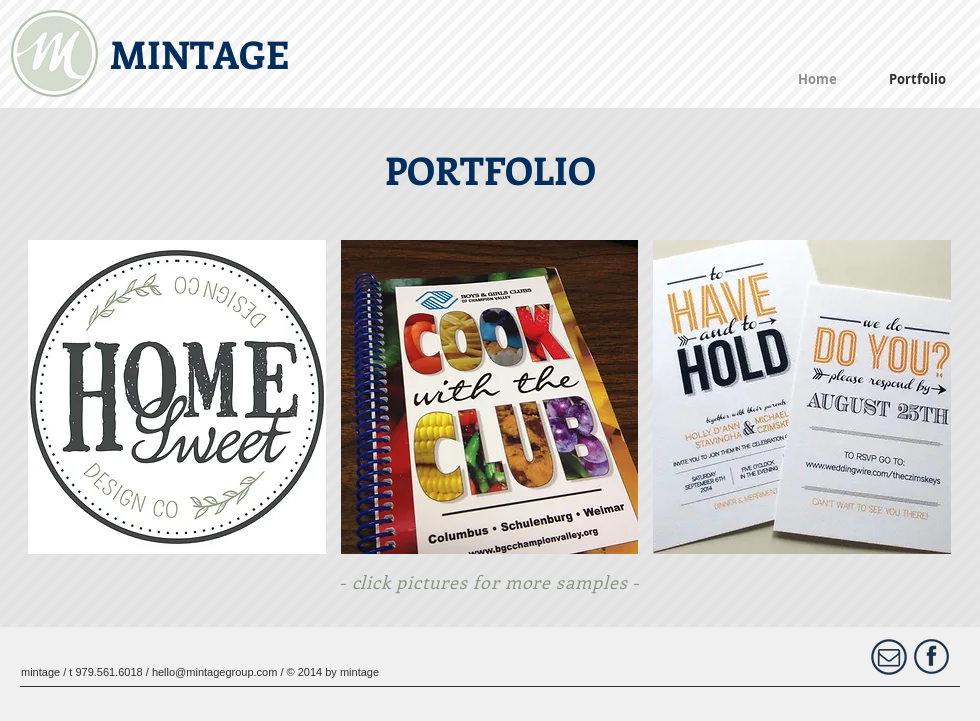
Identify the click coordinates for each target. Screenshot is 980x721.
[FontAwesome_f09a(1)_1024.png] (931, 656)
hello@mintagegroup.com (215, 672)
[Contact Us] (888, 657)
